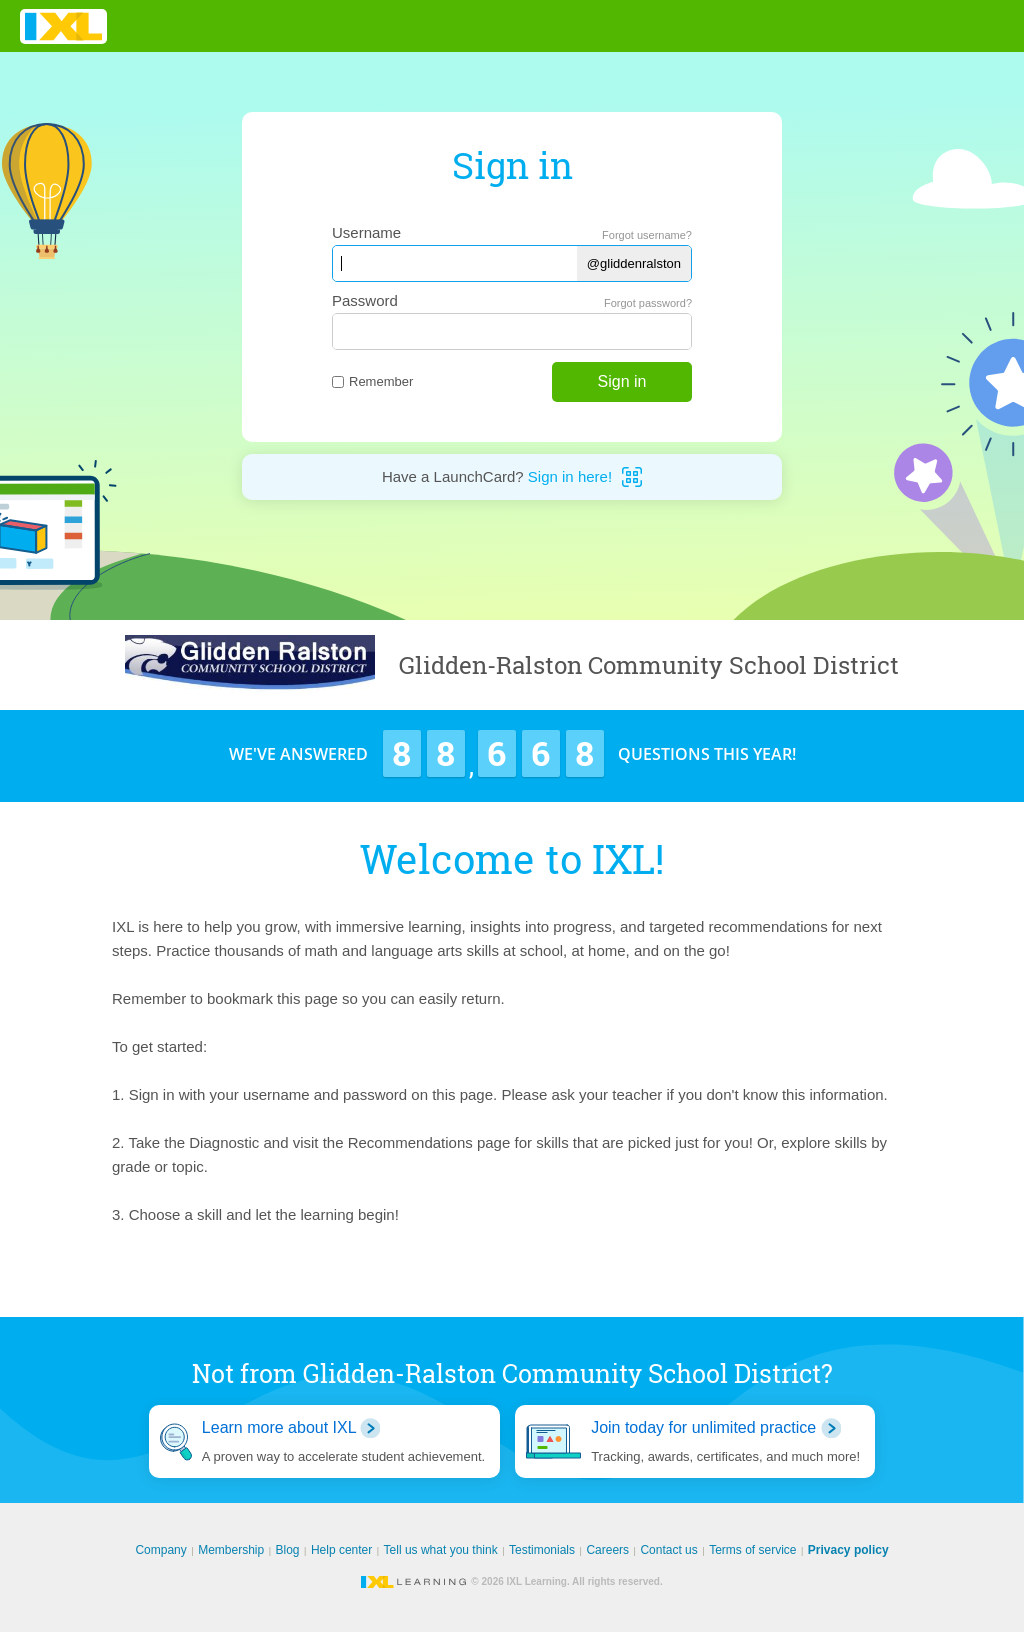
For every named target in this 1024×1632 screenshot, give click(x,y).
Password (365, 300)
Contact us (668, 1550)
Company (160, 1550)
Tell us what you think (441, 1550)
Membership (231, 1550)
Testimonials (542, 1550)
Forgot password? (648, 303)
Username (366, 232)
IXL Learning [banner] (63, 26)
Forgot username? (647, 235)
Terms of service (752, 1550)
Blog (288, 1550)
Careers (607, 1550)
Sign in (622, 381)
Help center (341, 1550)
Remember (372, 381)
